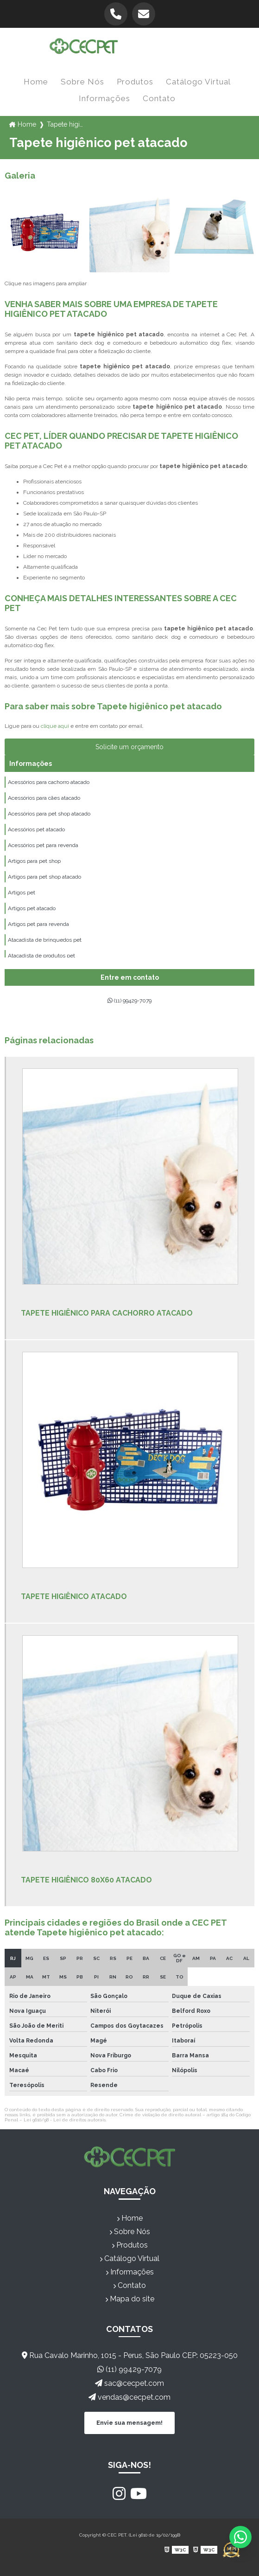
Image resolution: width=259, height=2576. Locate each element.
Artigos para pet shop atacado (44, 877)
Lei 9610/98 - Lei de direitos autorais (65, 2119)
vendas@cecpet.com (129, 2397)
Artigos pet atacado (32, 908)
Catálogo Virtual (198, 81)
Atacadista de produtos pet (41, 955)
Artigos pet (21, 892)
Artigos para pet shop (34, 861)
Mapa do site (129, 2298)
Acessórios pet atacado (36, 829)
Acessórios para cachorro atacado (48, 782)
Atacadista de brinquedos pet (45, 940)
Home (36, 81)
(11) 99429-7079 (129, 1000)
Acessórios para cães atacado (44, 798)
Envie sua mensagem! (129, 2422)
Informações (104, 98)
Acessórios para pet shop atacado (49, 813)
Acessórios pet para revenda (43, 845)
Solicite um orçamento (129, 747)
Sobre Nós (82, 81)
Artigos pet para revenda (38, 924)
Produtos (135, 81)
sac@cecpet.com (129, 2383)
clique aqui (55, 726)
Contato (159, 98)
